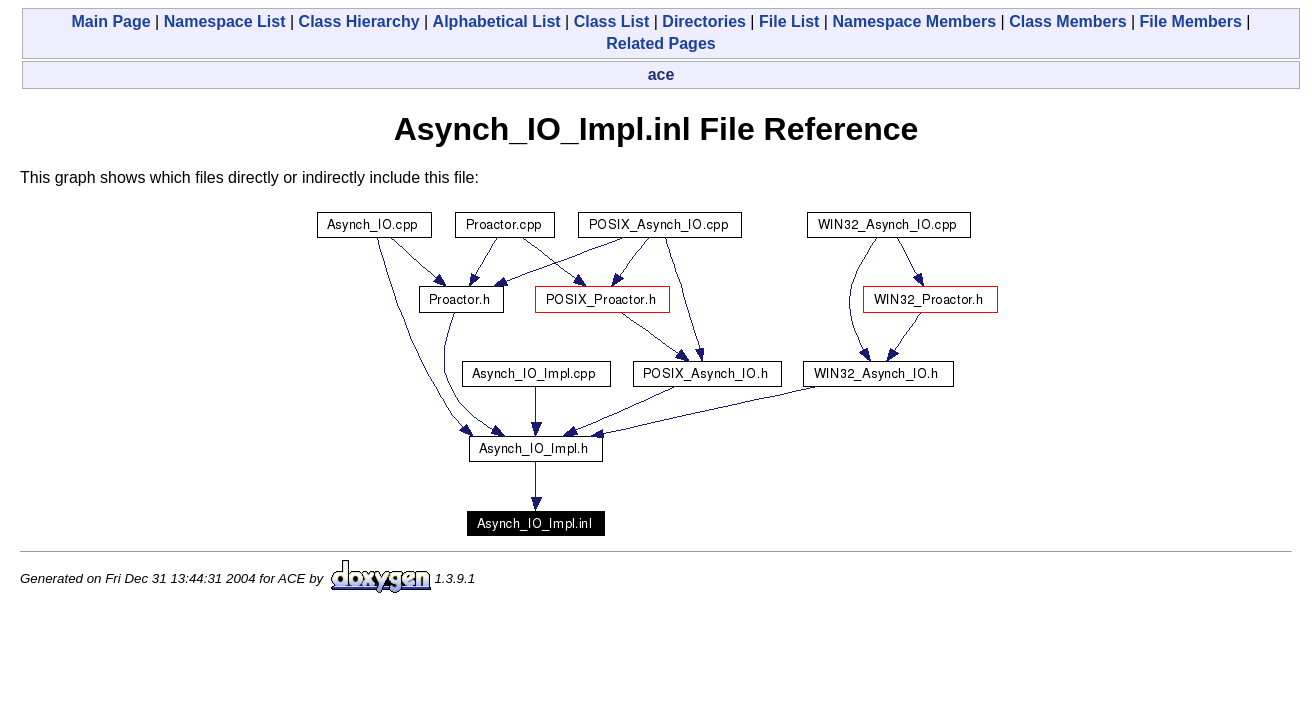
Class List (612, 21)
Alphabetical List (497, 21)
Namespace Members (914, 21)
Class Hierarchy (359, 21)
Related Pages (660, 43)
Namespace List (225, 21)
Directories (704, 21)
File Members (1191, 21)
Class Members (1067, 21)
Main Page (111, 21)
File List (789, 21)
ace (661, 74)
